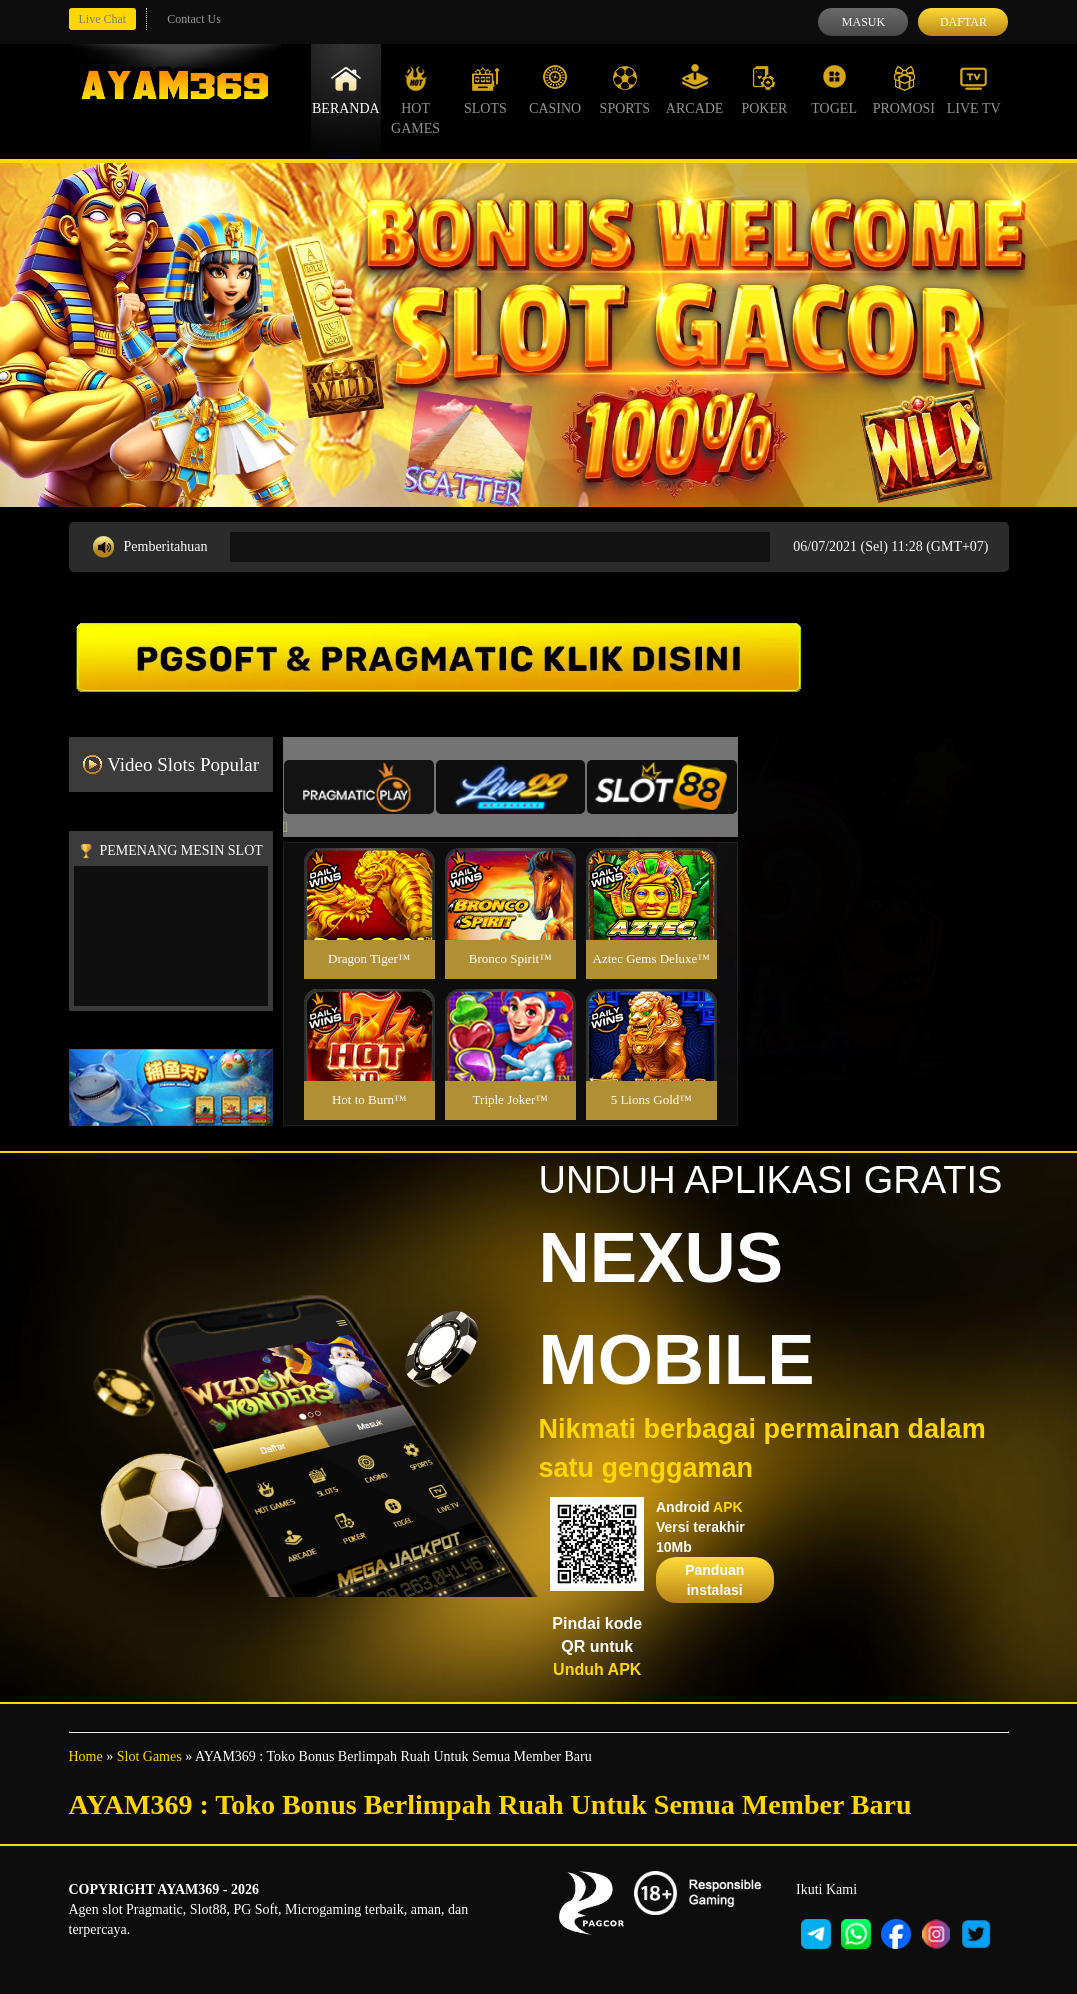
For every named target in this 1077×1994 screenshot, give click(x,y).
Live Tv (974, 90)
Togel (834, 90)
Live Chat (103, 19)
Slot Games (149, 1756)
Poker (764, 90)
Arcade (695, 90)
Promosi (904, 90)
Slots (485, 90)
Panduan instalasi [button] (714, 1580)
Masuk (863, 22)
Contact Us (194, 19)
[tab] (359, 787)
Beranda (346, 90)
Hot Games (415, 100)
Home (86, 1756)
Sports (625, 90)
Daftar (963, 22)
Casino (555, 90)
